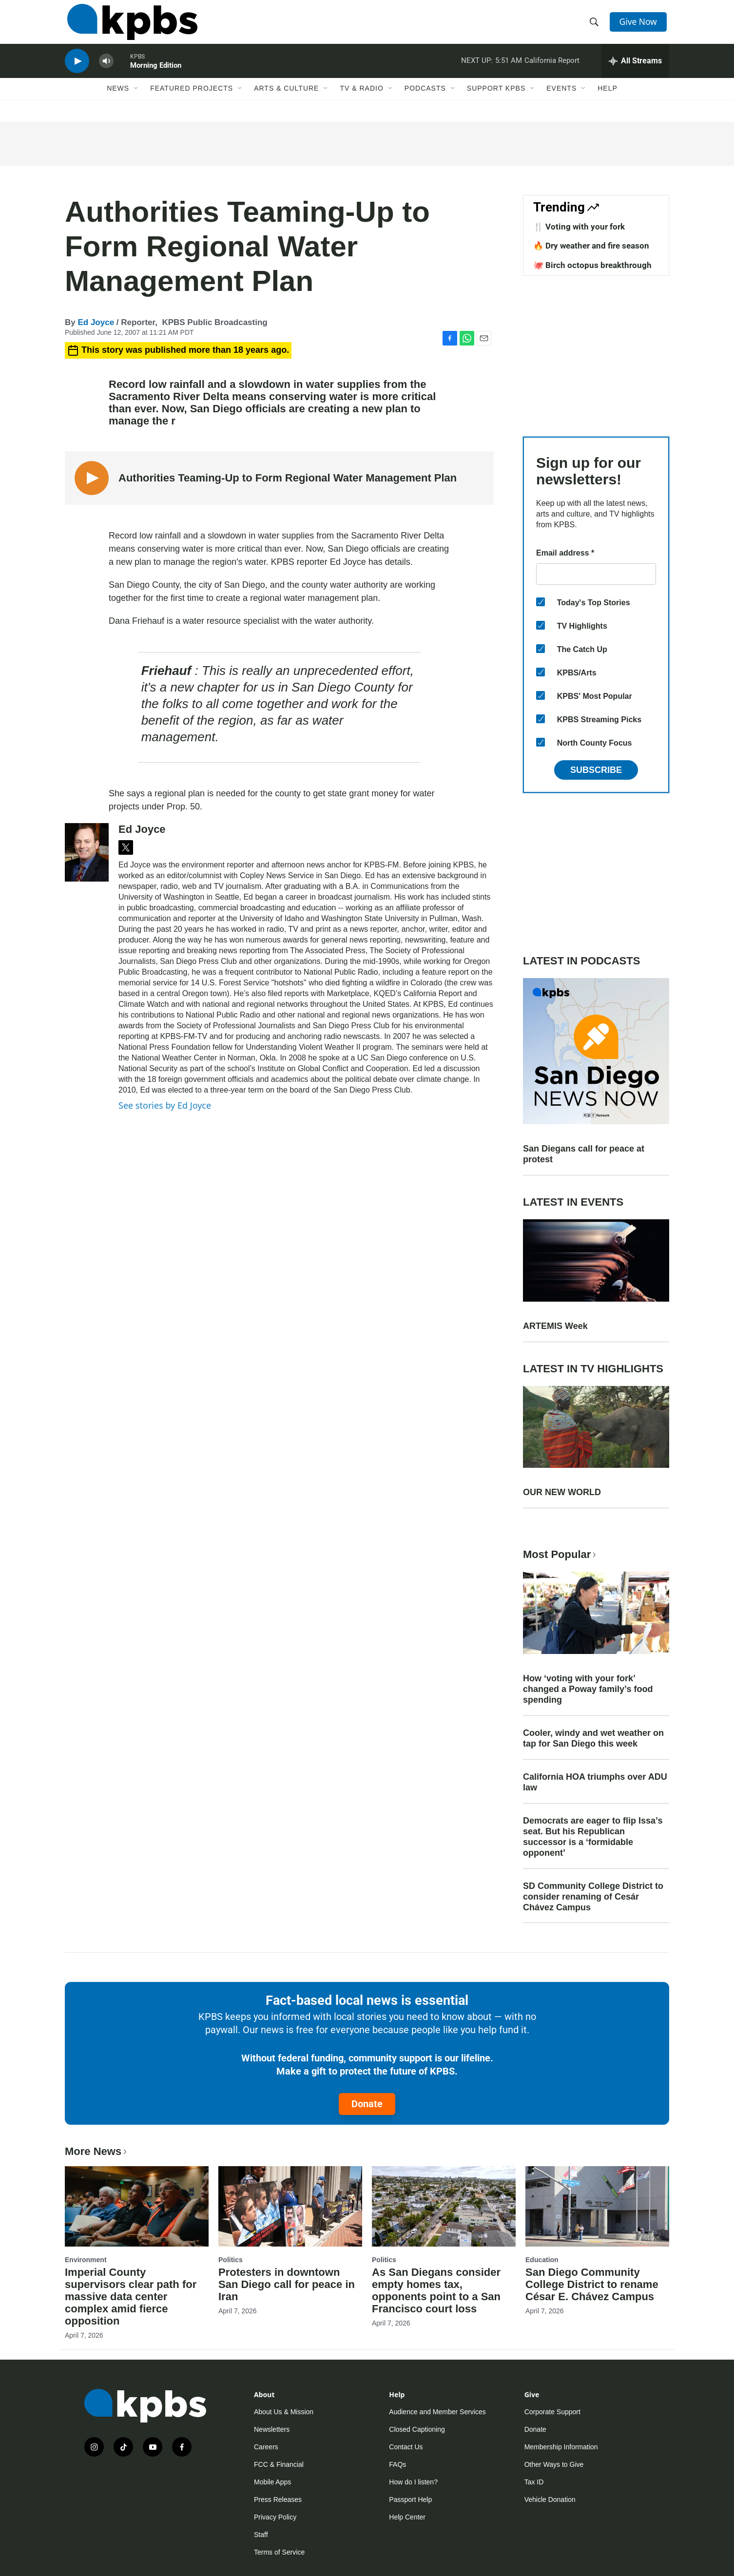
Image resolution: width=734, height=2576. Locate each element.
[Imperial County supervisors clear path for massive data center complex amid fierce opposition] (137, 2206)
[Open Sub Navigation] (136, 101)
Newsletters (272, 2429)
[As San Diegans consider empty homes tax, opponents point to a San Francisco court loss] (444, 2206)
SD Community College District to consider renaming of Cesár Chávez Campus (593, 1896)
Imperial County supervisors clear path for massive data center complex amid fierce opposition (130, 2296)
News (118, 101)
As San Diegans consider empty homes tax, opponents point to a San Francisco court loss (436, 2290)
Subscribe (596, 770)
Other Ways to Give (554, 2464)
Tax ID (534, 2482)
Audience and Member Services (437, 2412)
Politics (230, 2260)
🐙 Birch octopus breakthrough (592, 265)
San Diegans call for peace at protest (583, 1154)
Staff (261, 2534)
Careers (266, 2447)
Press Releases (278, 2499)
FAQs (397, 2464)
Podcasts (425, 101)
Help (608, 101)
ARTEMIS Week (555, 1326)
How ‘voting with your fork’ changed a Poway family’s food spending (588, 1689)
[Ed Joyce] (87, 852)
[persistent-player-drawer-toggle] (635, 70)
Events (561, 101)
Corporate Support (552, 2412)
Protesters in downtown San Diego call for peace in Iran (286, 2284)
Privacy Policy (275, 2517)
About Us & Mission (283, 2412)
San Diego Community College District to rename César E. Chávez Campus (591, 2284)
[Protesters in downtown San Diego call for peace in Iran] (290, 2206)
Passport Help (410, 2499)
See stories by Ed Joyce (164, 1105)
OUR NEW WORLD (562, 1492)
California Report (551, 70)
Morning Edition (155, 75)
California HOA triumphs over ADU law (595, 1782)
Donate (367, 2104)
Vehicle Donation (550, 2499)
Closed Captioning (416, 2429)
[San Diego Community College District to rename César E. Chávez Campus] (597, 2206)
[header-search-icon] (595, 25)
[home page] (130, 26)
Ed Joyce (95, 322)
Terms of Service (279, 2552)
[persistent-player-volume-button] (106, 71)
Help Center (407, 2517)
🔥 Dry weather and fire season (591, 245)
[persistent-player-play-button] (77, 71)
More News (97, 2151)
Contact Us (406, 2447)
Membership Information (561, 2447)
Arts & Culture (286, 101)
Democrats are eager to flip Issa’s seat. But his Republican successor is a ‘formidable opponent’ (592, 1837)
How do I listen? (413, 2482)
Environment (86, 2260)
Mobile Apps (272, 2482)
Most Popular (560, 1554)
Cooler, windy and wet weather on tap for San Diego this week (593, 1738)
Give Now (639, 25)
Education (542, 2260)
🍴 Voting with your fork (579, 226)
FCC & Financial (279, 2464)
